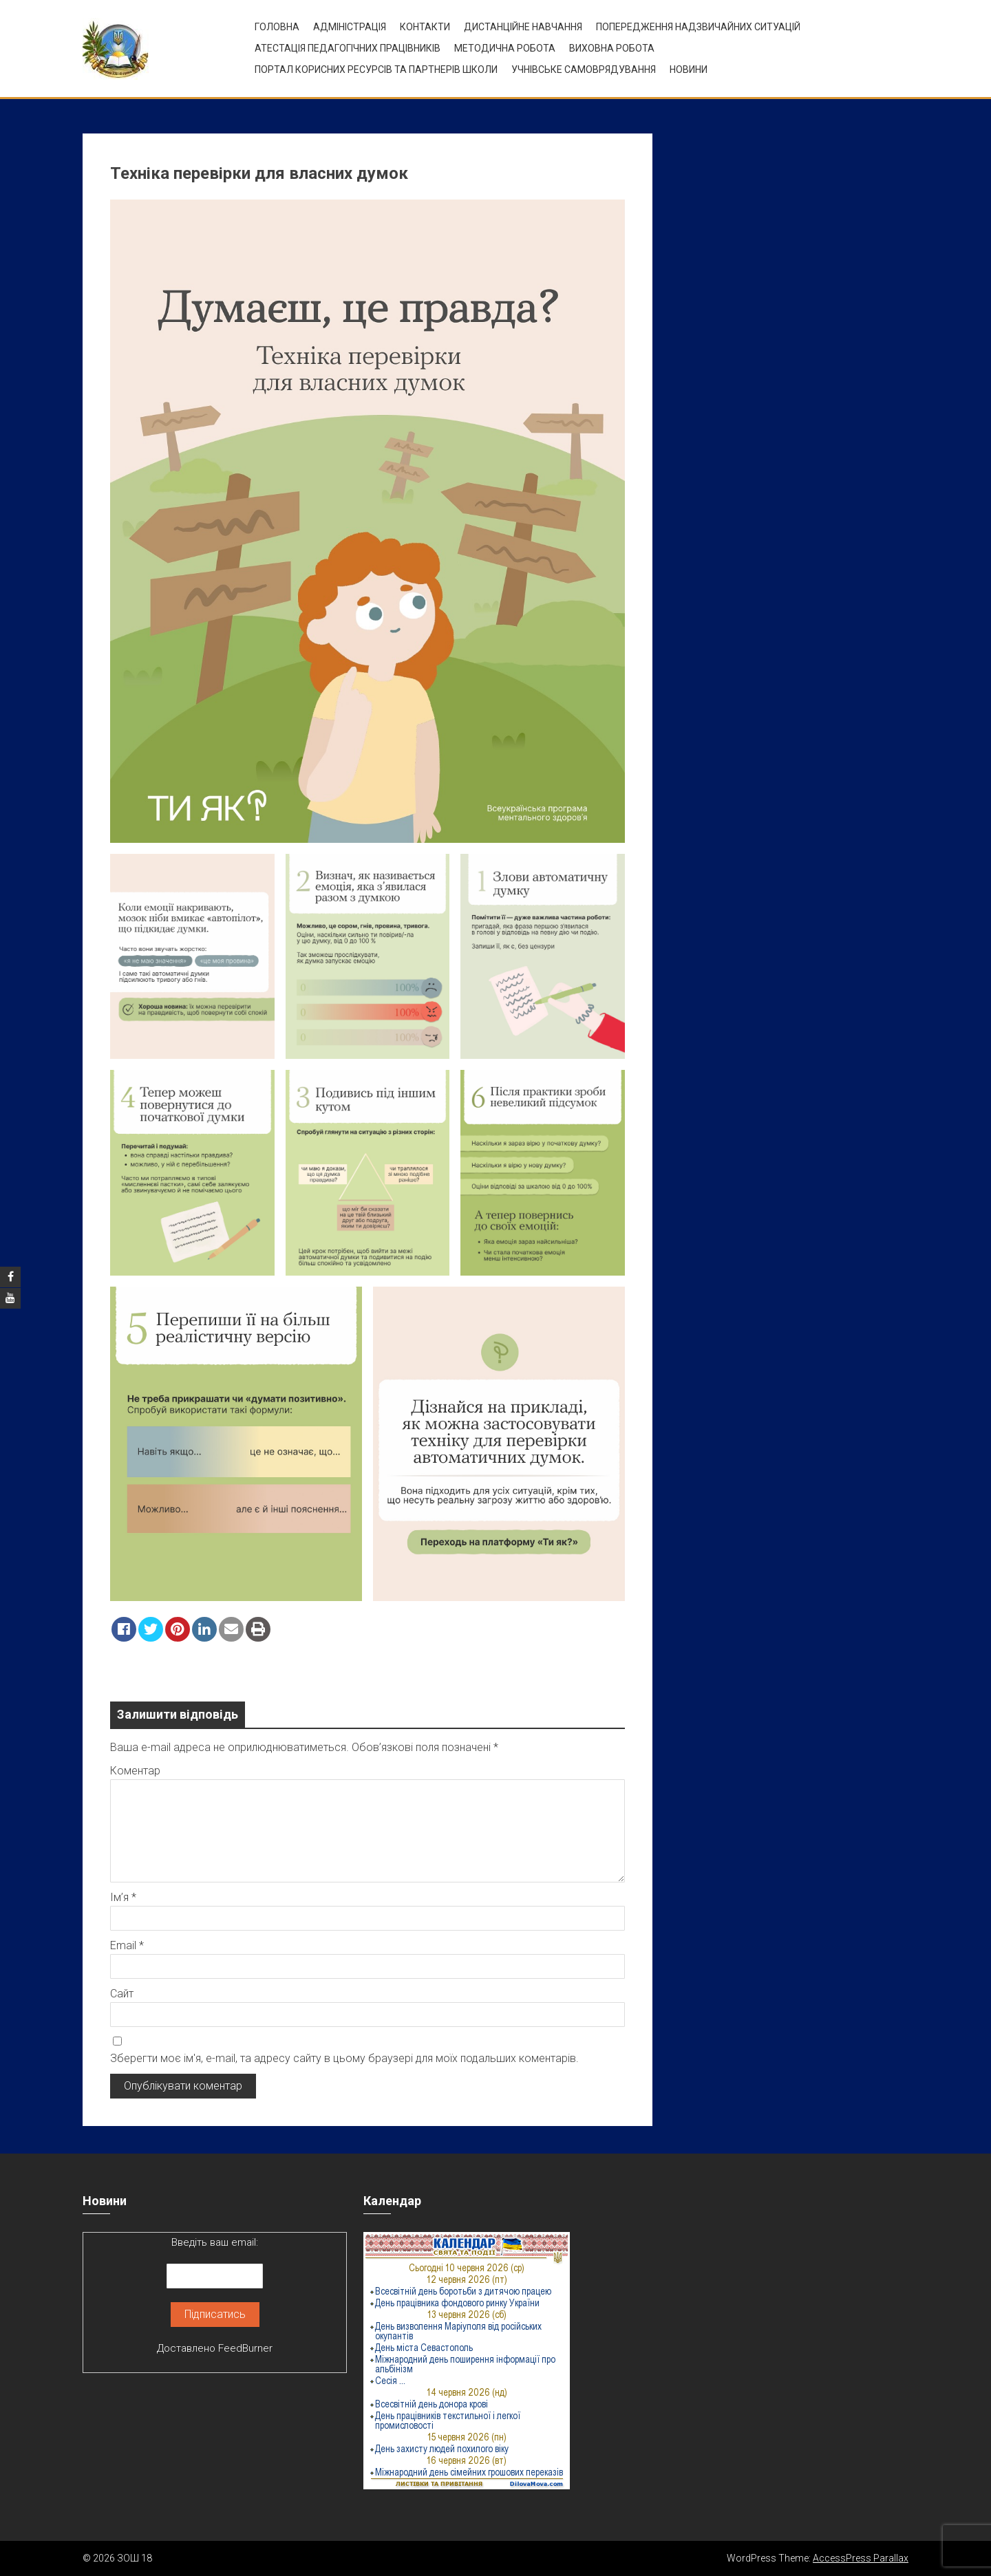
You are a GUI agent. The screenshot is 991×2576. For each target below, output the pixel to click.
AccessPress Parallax (860, 2558)
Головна (277, 26)
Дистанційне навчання (523, 26)
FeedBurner (245, 2348)
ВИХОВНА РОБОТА (611, 48)
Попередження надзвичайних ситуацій (698, 26)
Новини (688, 69)
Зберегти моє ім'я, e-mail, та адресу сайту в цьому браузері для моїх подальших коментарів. (344, 2058)
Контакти (425, 26)
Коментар (135, 1770)
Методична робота (504, 48)
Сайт (122, 1993)
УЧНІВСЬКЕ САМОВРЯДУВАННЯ (583, 69)
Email (127, 1945)
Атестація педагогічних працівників (347, 48)
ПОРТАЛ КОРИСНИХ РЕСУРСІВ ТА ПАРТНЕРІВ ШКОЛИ (376, 69)
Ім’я (123, 1897)
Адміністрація (349, 26)
